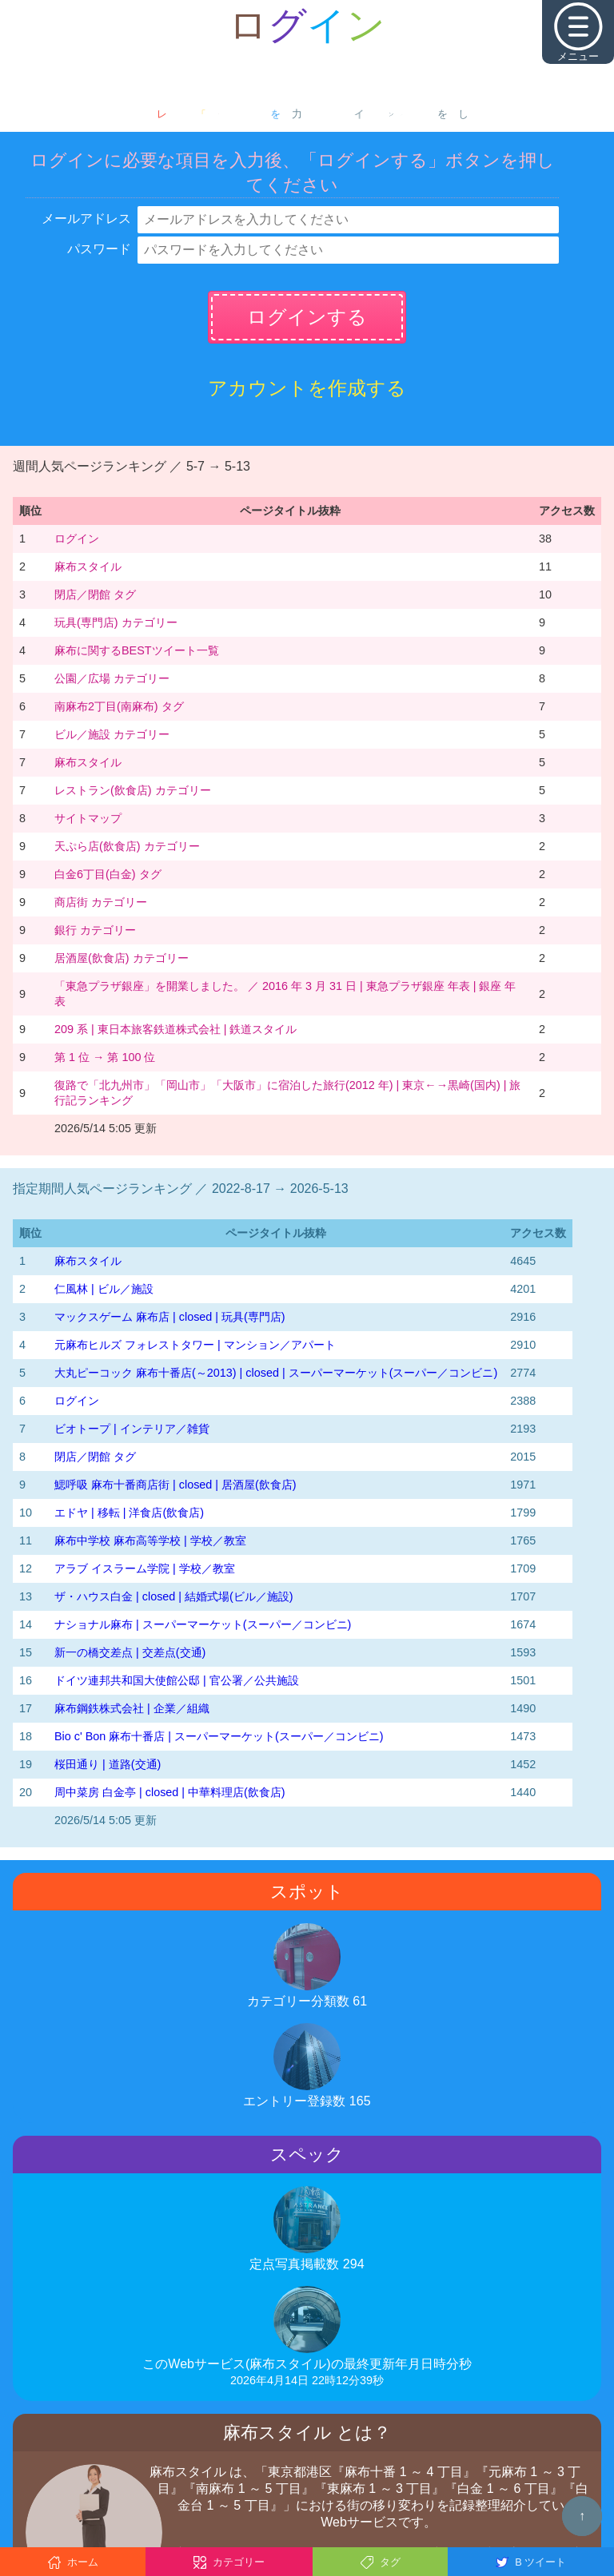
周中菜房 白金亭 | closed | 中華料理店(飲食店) (169, 1792)
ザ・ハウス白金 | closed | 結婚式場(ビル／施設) (173, 1596)
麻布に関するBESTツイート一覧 (136, 650)
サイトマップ (88, 818)
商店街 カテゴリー (100, 902)
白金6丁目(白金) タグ (107, 874)
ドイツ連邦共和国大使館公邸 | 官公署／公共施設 (176, 1680)
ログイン (76, 538)
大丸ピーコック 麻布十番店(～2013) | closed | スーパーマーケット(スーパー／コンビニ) (275, 1372)
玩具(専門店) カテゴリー (115, 622)
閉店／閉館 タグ (95, 594)
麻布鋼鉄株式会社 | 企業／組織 (131, 1708)
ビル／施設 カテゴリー (111, 734)
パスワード (99, 249)
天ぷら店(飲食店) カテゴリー (127, 846)
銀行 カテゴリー (95, 930)
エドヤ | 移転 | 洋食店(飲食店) (129, 1512)
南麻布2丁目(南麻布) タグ (119, 706)
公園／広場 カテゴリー (111, 678)
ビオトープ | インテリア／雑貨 (131, 1428)
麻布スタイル (88, 566)
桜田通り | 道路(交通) (107, 1764)
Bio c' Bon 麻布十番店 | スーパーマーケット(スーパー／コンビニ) (219, 1736)
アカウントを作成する (307, 388)
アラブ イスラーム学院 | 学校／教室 (144, 1568)
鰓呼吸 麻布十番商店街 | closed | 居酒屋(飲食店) (175, 1484)
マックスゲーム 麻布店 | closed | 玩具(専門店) (169, 1316)
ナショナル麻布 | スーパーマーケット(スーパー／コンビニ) (202, 1624)
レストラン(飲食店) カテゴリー (132, 790)
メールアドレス (86, 218)
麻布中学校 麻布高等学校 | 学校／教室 (150, 1540)
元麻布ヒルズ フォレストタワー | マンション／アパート (195, 1344)
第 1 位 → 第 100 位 (104, 1057)
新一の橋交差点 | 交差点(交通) (129, 1652)
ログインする (307, 317)
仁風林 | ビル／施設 (104, 1288)
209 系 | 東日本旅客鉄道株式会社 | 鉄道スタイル (175, 1029)
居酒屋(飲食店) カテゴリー (121, 958)
